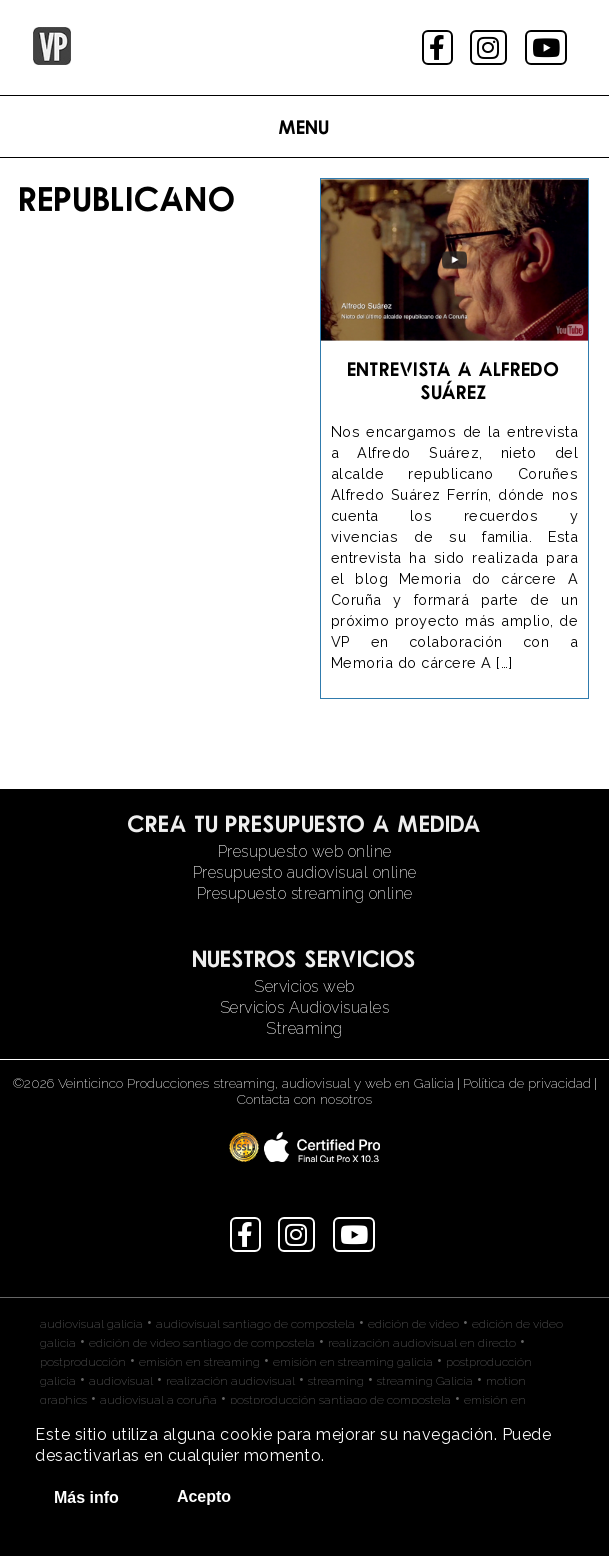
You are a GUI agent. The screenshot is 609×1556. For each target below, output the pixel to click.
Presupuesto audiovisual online (305, 872)
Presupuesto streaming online (305, 893)
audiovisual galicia (91, 1324)
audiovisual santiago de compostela (255, 1324)
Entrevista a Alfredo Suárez (454, 380)
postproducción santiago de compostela (340, 1400)
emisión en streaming (199, 1362)
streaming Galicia (425, 1381)
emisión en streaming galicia (353, 1362)
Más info (86, 1497)
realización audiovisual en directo (422, 1343)
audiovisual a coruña (158, 1400)
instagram (490, 47)
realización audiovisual (230, 1381)
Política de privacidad (527, 1083)
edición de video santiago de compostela (202, 1343)
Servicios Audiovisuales (305, 1007)
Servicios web (304, 986)
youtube (548, 47)
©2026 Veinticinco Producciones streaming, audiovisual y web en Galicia (233, 1083)
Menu (304, 126)
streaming (336, 1381)
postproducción (83, 1362)
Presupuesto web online (305, 851)
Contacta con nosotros (304, 1099)
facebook (439, 47)
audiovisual (121, 1381)
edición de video (413, 1324)
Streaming (304, 1028)
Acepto (204, 1496)
